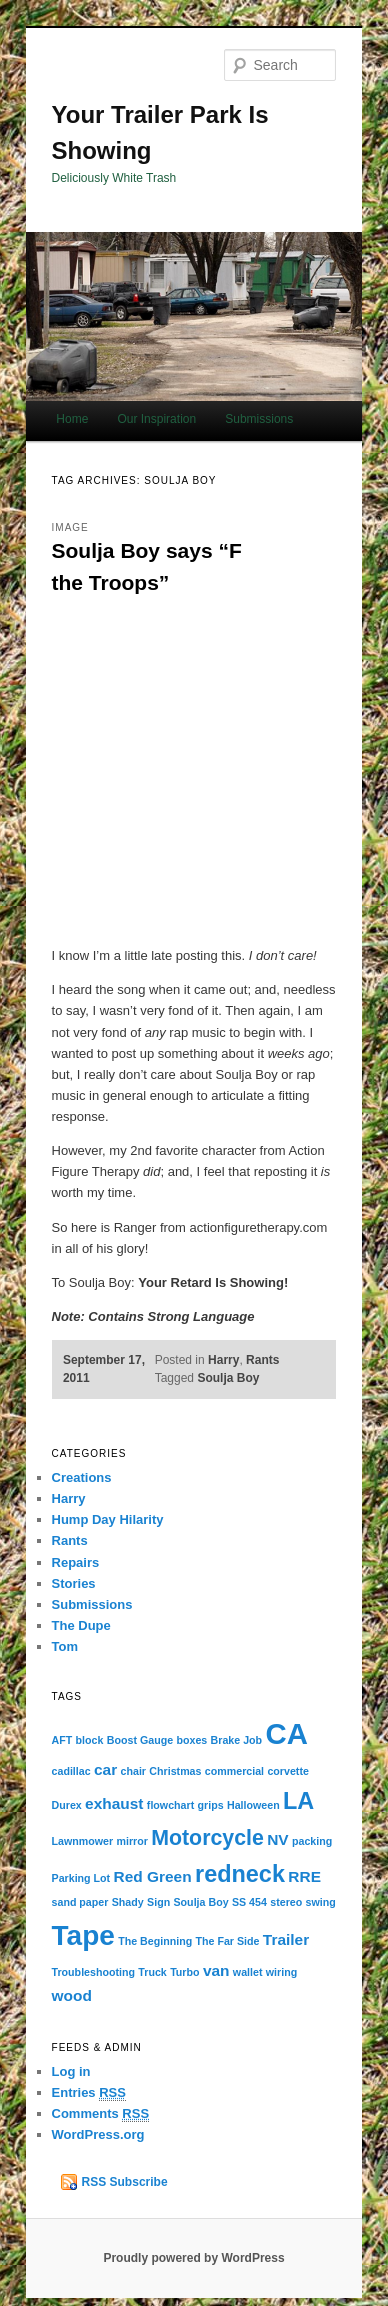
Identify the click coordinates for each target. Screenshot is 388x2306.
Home (72, 419)
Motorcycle (207, 1838)
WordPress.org (98, 2134)
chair (133, 1771)
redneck (240, 1874)
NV (277, 1839)
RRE (304, 1876)
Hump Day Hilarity (108, 1519)
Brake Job (237, 1740)
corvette (287, 1771)
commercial (234, 1771)
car (105, 1769)
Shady (128, 1902)
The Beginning (155, 1941)
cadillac (71, 1771)
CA (286, 1733)
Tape (83, 1935)
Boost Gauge (140, 1740)
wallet (248, 1972)
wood (72, 1995)
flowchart (170, 1805)
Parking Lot (81, 1878)
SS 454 (249, 1902)
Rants (262, 1360)
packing (312, 1841)
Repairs (76, 1562)
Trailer (286, 1939)
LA (298, 1801)
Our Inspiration (156, 419)
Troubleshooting (93, 1972)
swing (321, 1902)
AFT (62, 1740)
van (216, 1970)
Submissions (259, 419)
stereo (286, 1902)
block (90, 1740)
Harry (223, 1360)
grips (211, 1805)
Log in (71, 2071)
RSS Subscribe (125, 2182)
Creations (82, 1477)
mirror (131, 1841)
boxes (191, 1740)
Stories (74, 1583)
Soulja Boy (228, 1378)
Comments (101, 2114)
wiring (281, 1972)
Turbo (184, 1972)
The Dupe (81, 1625)
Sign (158, 1902)
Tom (65, 1646)
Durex (67, 1805)
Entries (89, 2093)
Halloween (253, 1805)
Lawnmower (83, 1841)
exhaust (114, 1803)
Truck (152, 1972)
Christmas (175, 1771)
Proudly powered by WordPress (193, 2258)
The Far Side (228, 1941)
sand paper (80, 1902)
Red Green (153, 1876)
